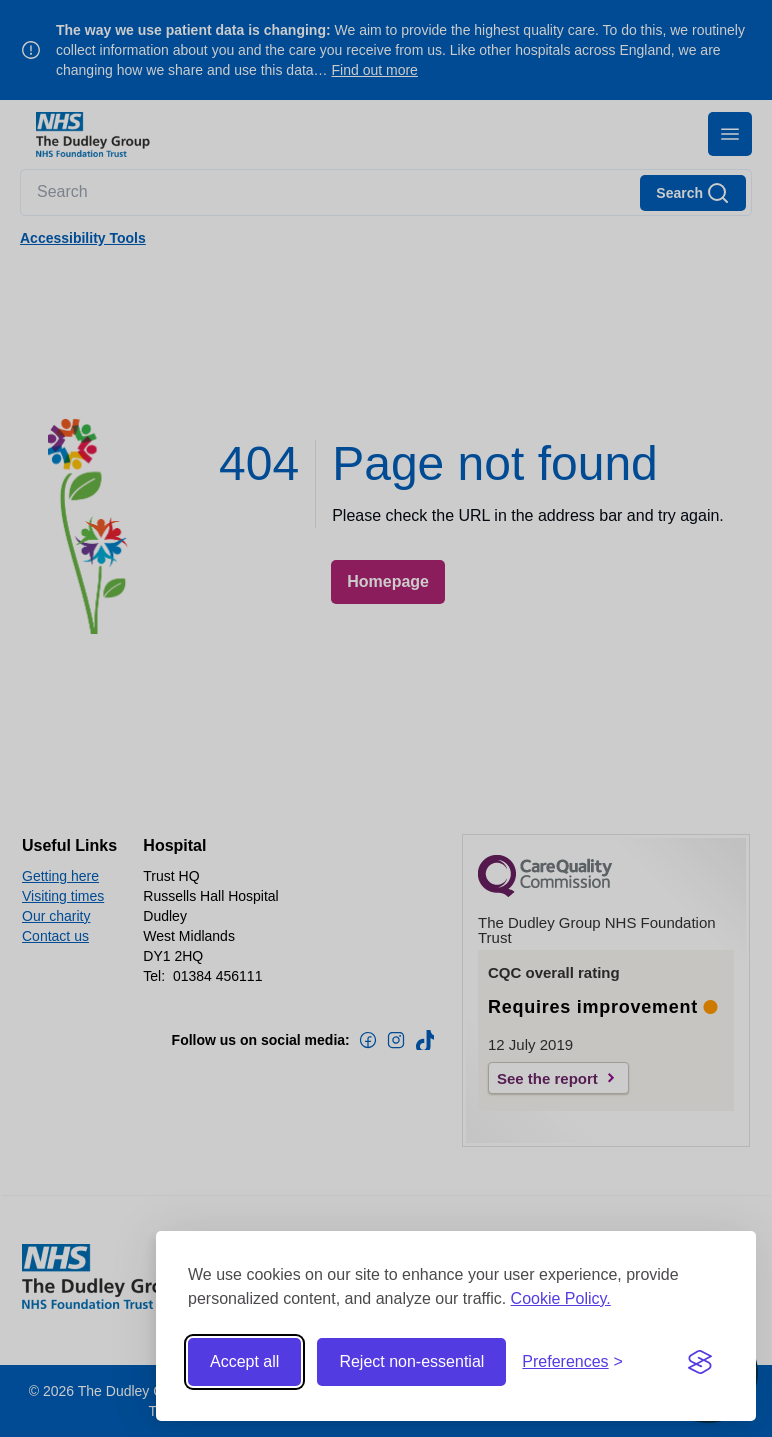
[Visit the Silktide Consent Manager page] (700, 1362)
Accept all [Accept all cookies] (244, 1361)
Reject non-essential (411, 1361)
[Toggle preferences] (572, 1362)
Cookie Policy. (561, 1298)
